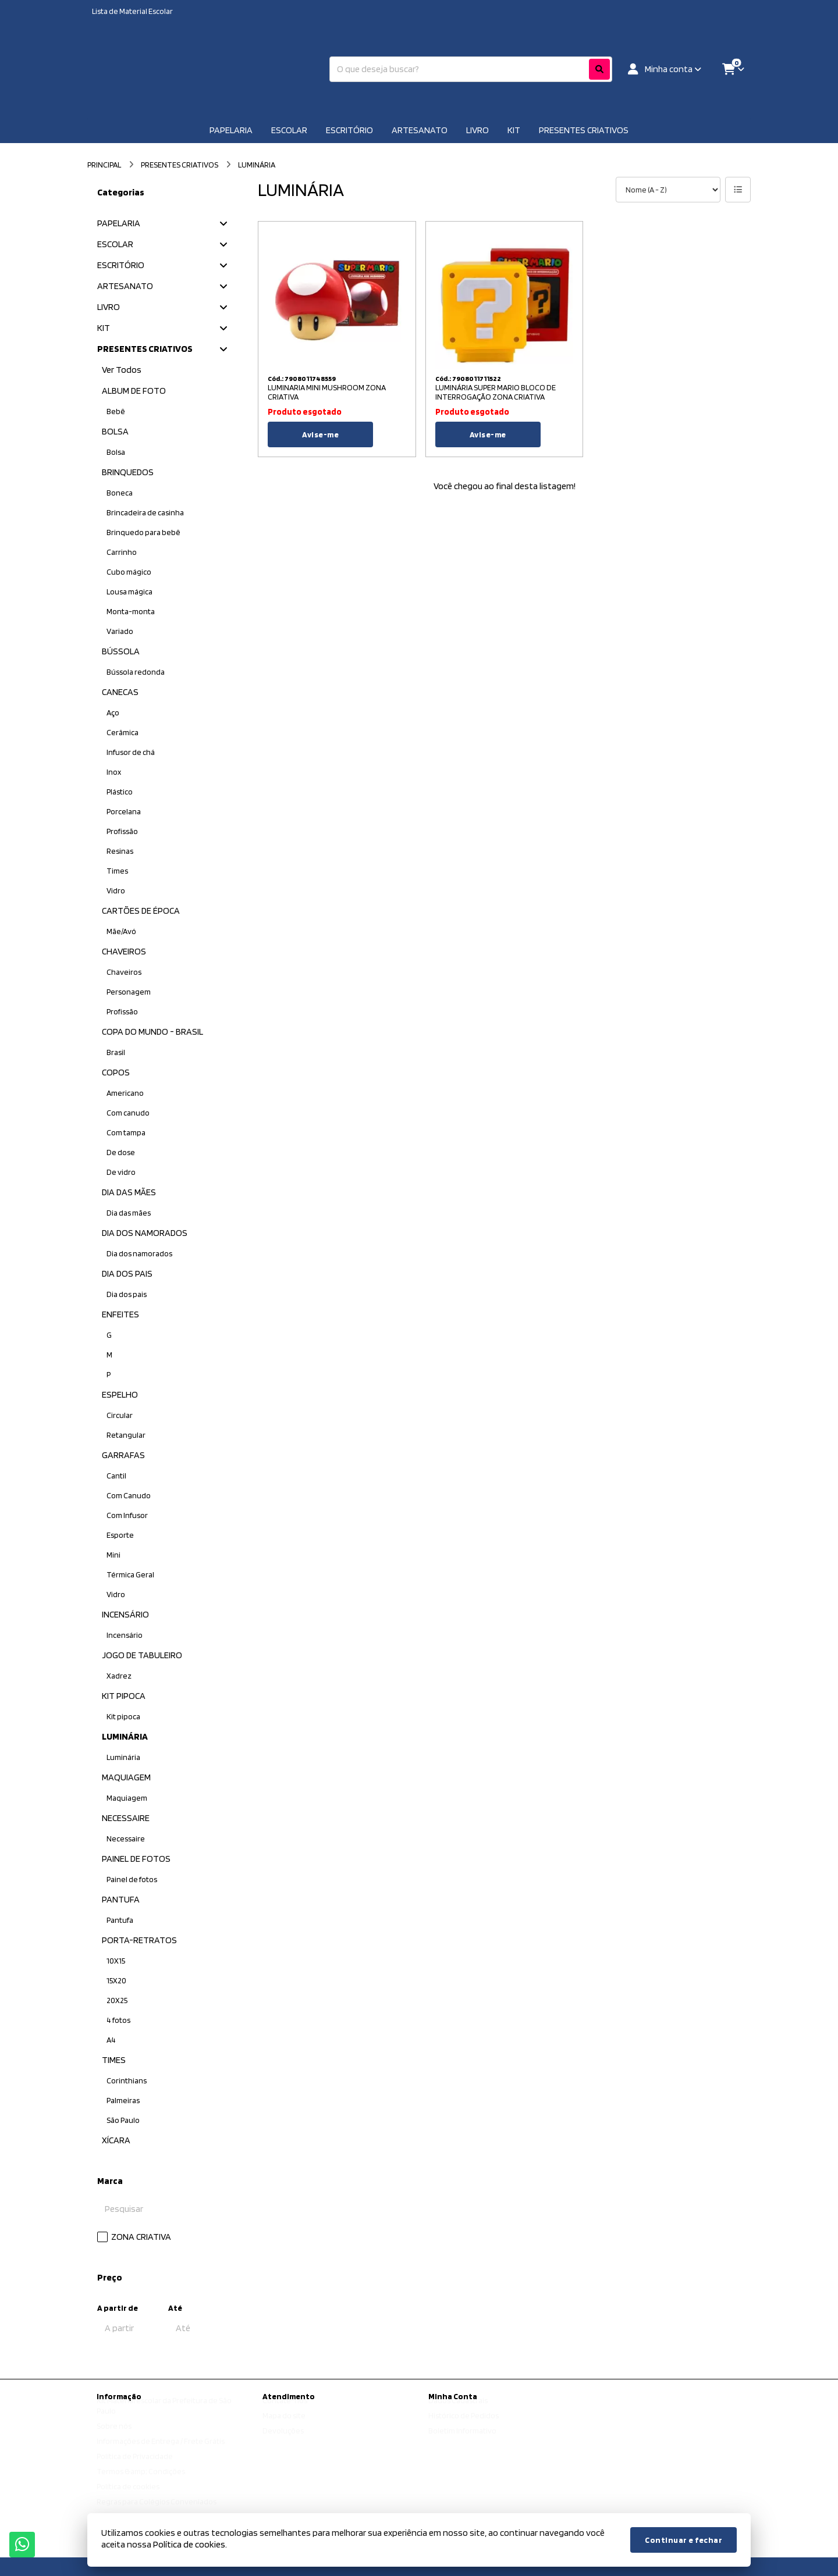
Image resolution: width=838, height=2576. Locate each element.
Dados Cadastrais (458, 2411)
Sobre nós (114, 2437)
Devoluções (283, 2441)
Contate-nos (284, 2411)
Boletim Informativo (462, 2441)
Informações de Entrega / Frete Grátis (161, 2452)
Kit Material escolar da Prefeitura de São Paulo (164, 2417)
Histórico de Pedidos (463, 2426)
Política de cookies (128, 2497)
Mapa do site (284, 2426)
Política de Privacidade (135, 2467)
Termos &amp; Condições (141, 2482)
